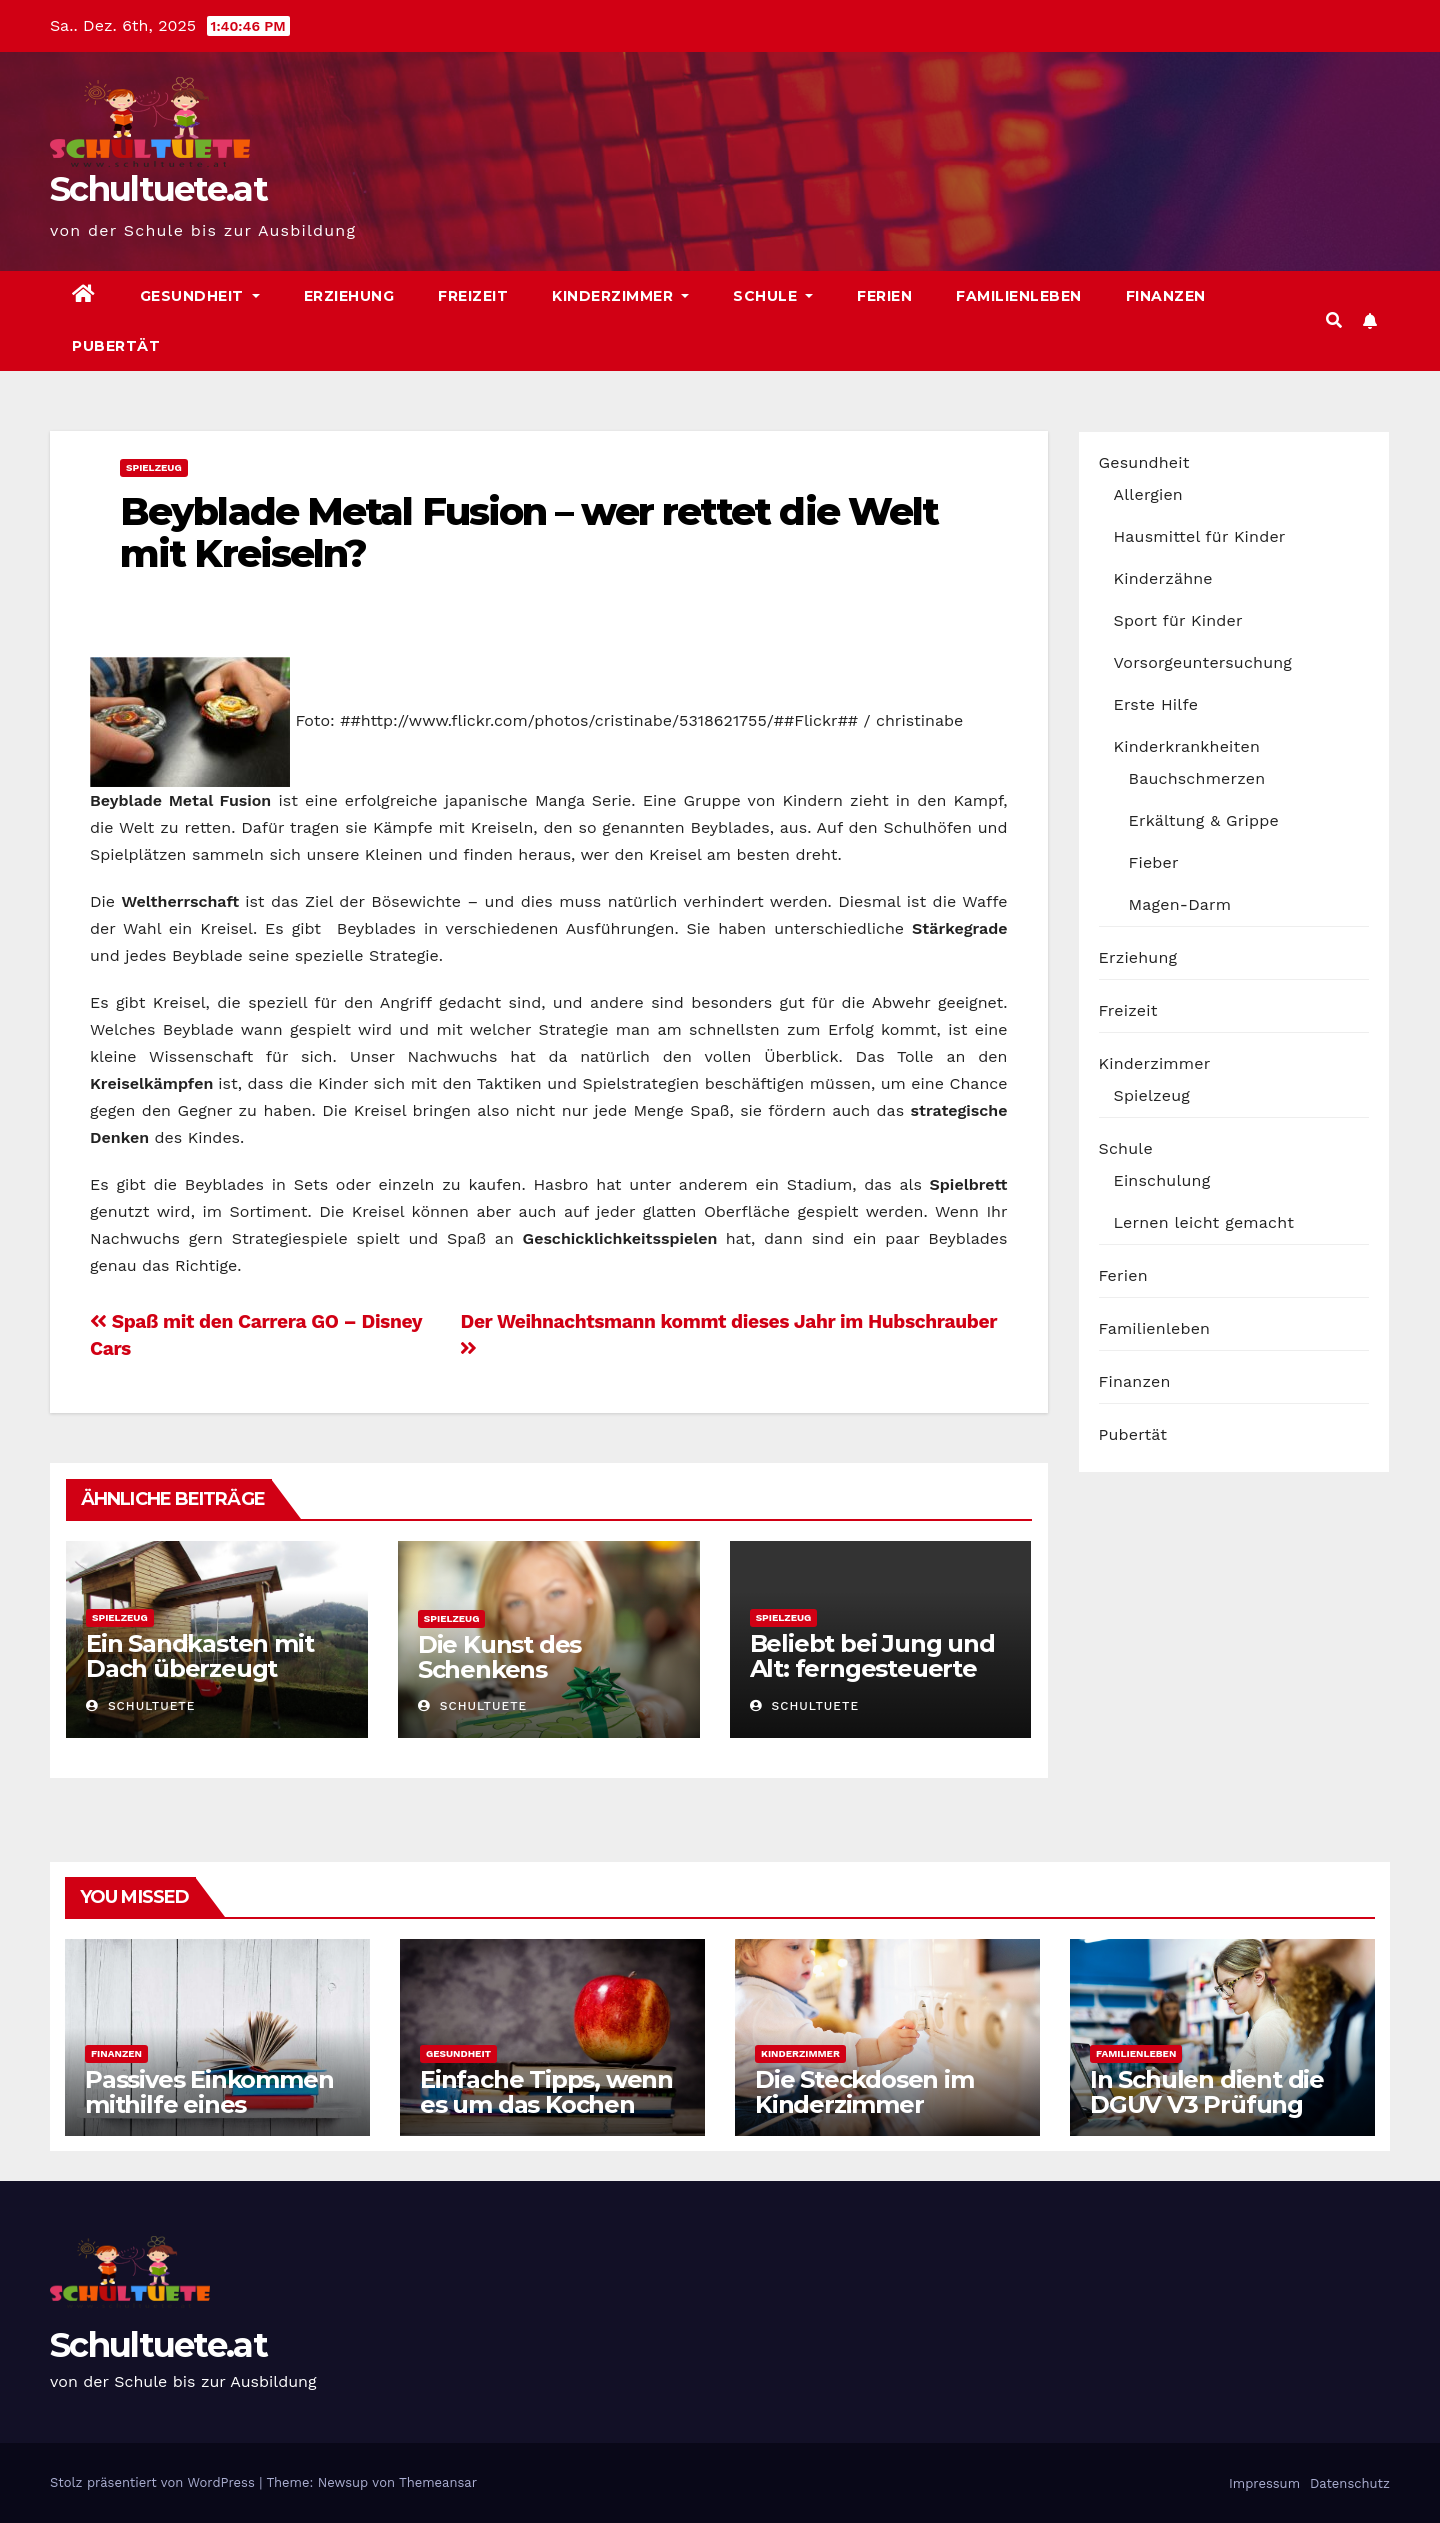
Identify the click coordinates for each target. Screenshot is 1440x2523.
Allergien (1148, 494)
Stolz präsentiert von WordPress (154, 2482)
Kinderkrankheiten (1187, 746)
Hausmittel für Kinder (1200, 536)
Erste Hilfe (1156, 704)
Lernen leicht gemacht (1204, 1222)
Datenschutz (1348, 2483)
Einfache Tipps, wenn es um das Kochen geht (546, 2104)
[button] (1334, 320)
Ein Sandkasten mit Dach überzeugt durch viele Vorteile (200, 1668)
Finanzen (1166, 296)
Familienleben (1019, 296)
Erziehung (349, 296)
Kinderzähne (1163, 578)
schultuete (140, 1706)
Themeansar (438, 2482)
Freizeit (473, 296)
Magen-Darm (1180, 904)
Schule (773, 296)
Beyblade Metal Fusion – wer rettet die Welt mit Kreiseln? (529, 532)
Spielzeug (154, 467)
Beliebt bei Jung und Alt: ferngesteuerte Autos (872, 1668)
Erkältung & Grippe (1204, 820)
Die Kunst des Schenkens (499, 1657)
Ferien (884, 296)
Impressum (1262, 2483)
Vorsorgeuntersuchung (1203, 662)
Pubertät (116, 346)
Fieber (1154, 862)
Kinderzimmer (620, 296)
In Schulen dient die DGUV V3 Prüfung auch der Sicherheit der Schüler (1207, 2117)
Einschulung (1162, 1180)
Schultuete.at (158, 189)
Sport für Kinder (1178, 620)
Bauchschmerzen (1197, 778)
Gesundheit (200, 296)
